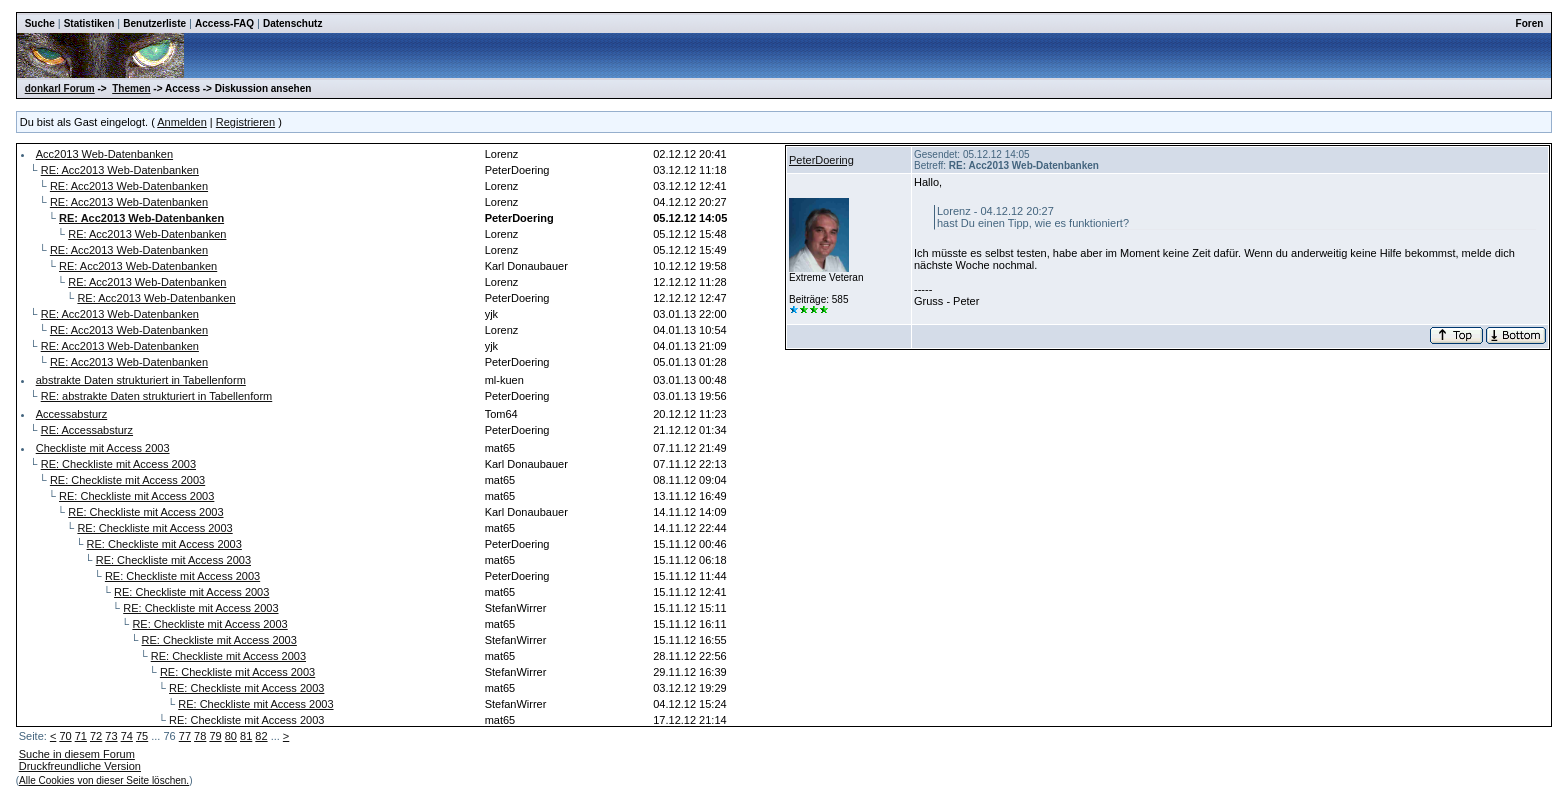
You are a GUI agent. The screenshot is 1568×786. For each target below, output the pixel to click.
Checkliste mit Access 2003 (103, 448)
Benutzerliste (154, 23)
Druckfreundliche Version (80, 766)
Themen (131, 88)
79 (215, 736)
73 (111, 736)
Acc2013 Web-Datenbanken (104, 154)
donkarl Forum (60, 88)
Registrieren (245, 122)
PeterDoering (821, 160)
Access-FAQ (224, 23)
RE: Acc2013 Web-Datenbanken (120, 170)
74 (127, 736)
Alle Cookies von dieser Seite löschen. (104, 780)
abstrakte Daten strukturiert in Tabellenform (141, 380)
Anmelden (182, 122)
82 (261, 736)
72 (96, 736)
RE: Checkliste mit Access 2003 (118, 464)
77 (185, 736)
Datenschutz (292, 23)
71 (81, 736)
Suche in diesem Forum (77, 754)
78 (200, 736)
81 (246, 736)
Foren (1530, 23)
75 (142, 736)
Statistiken (89, 23)
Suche (40, 23)
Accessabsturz (72, 414)
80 (231, 736)
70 (65, 736)
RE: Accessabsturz (87, 430)
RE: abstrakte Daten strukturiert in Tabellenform (157, 396)
